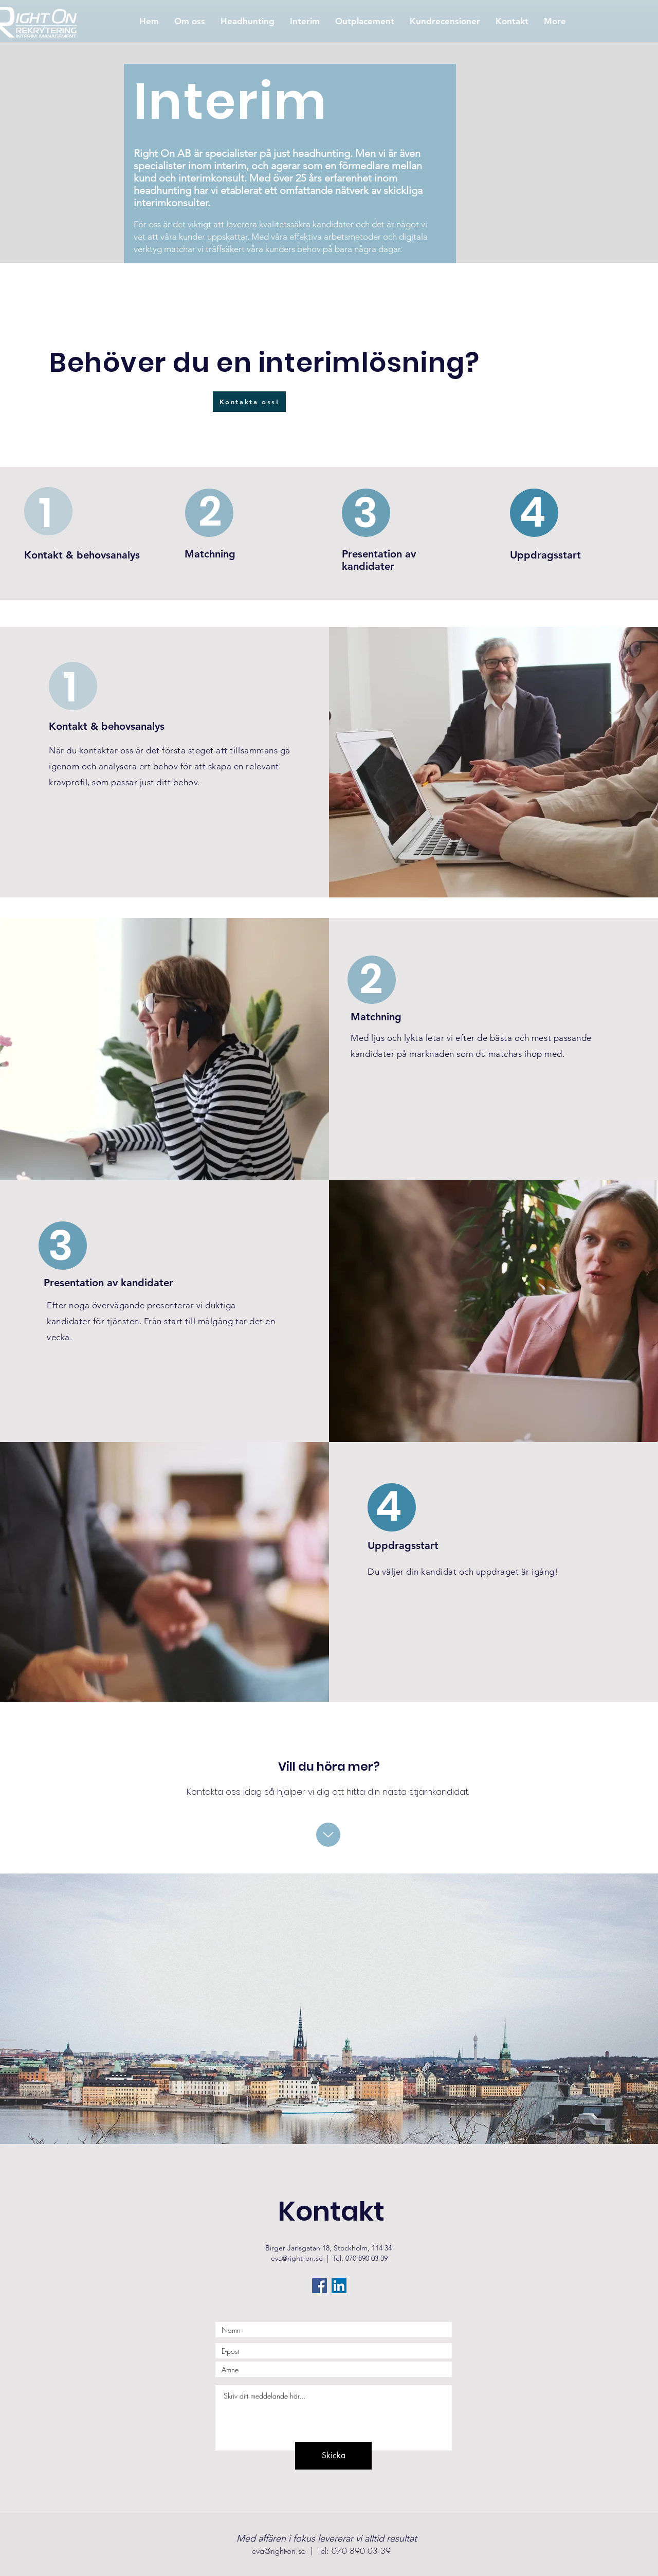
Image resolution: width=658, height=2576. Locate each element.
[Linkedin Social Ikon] (339, 2285)
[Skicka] (333, 2456)
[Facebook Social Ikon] (319, 2285)
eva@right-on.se (297, 2258)
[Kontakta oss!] (249, 401)
